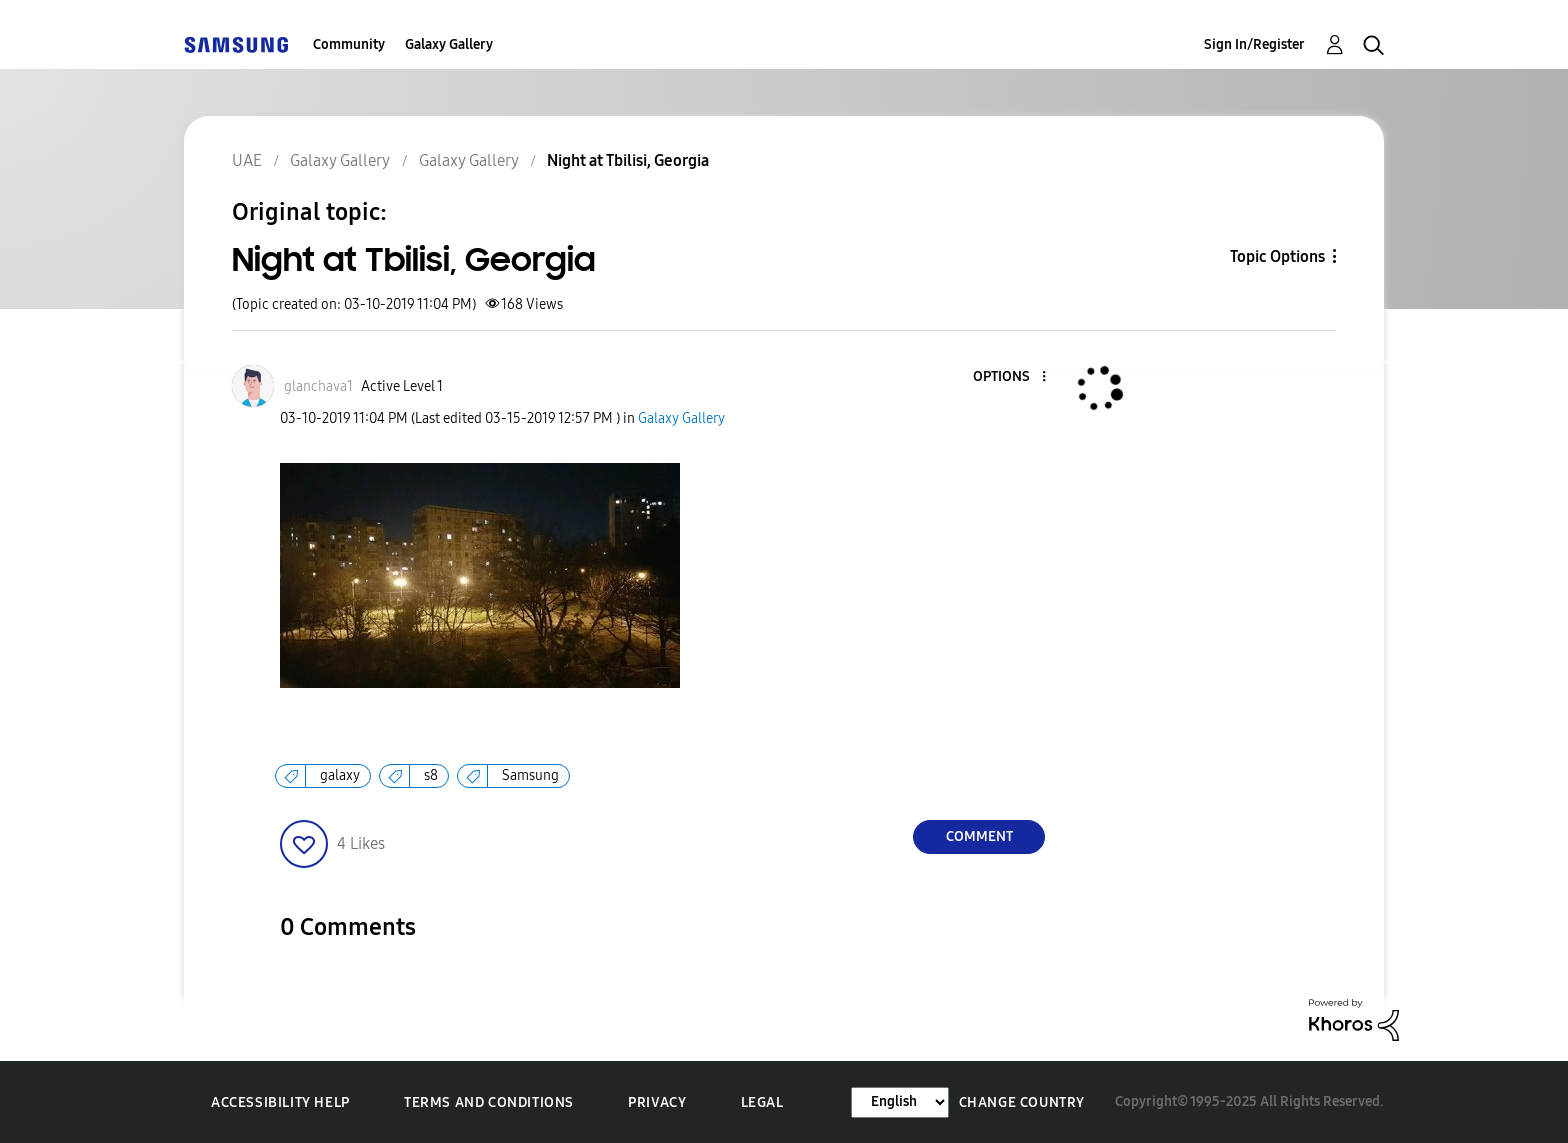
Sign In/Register (1254, 44)
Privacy (657, 1102)
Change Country (1022, 1102)
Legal (762, 1102)
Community (349, 44)
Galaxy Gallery (449, 44)
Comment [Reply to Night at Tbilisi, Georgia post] (979, 836)
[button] (1011, 377)
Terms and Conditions (489, 1102)
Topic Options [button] (1277, 256)
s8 (431, 775)
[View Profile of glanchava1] (318, 386)
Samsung (530, 775)
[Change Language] (900, 1102)
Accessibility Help (280, 1102)
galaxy (340, 775)
